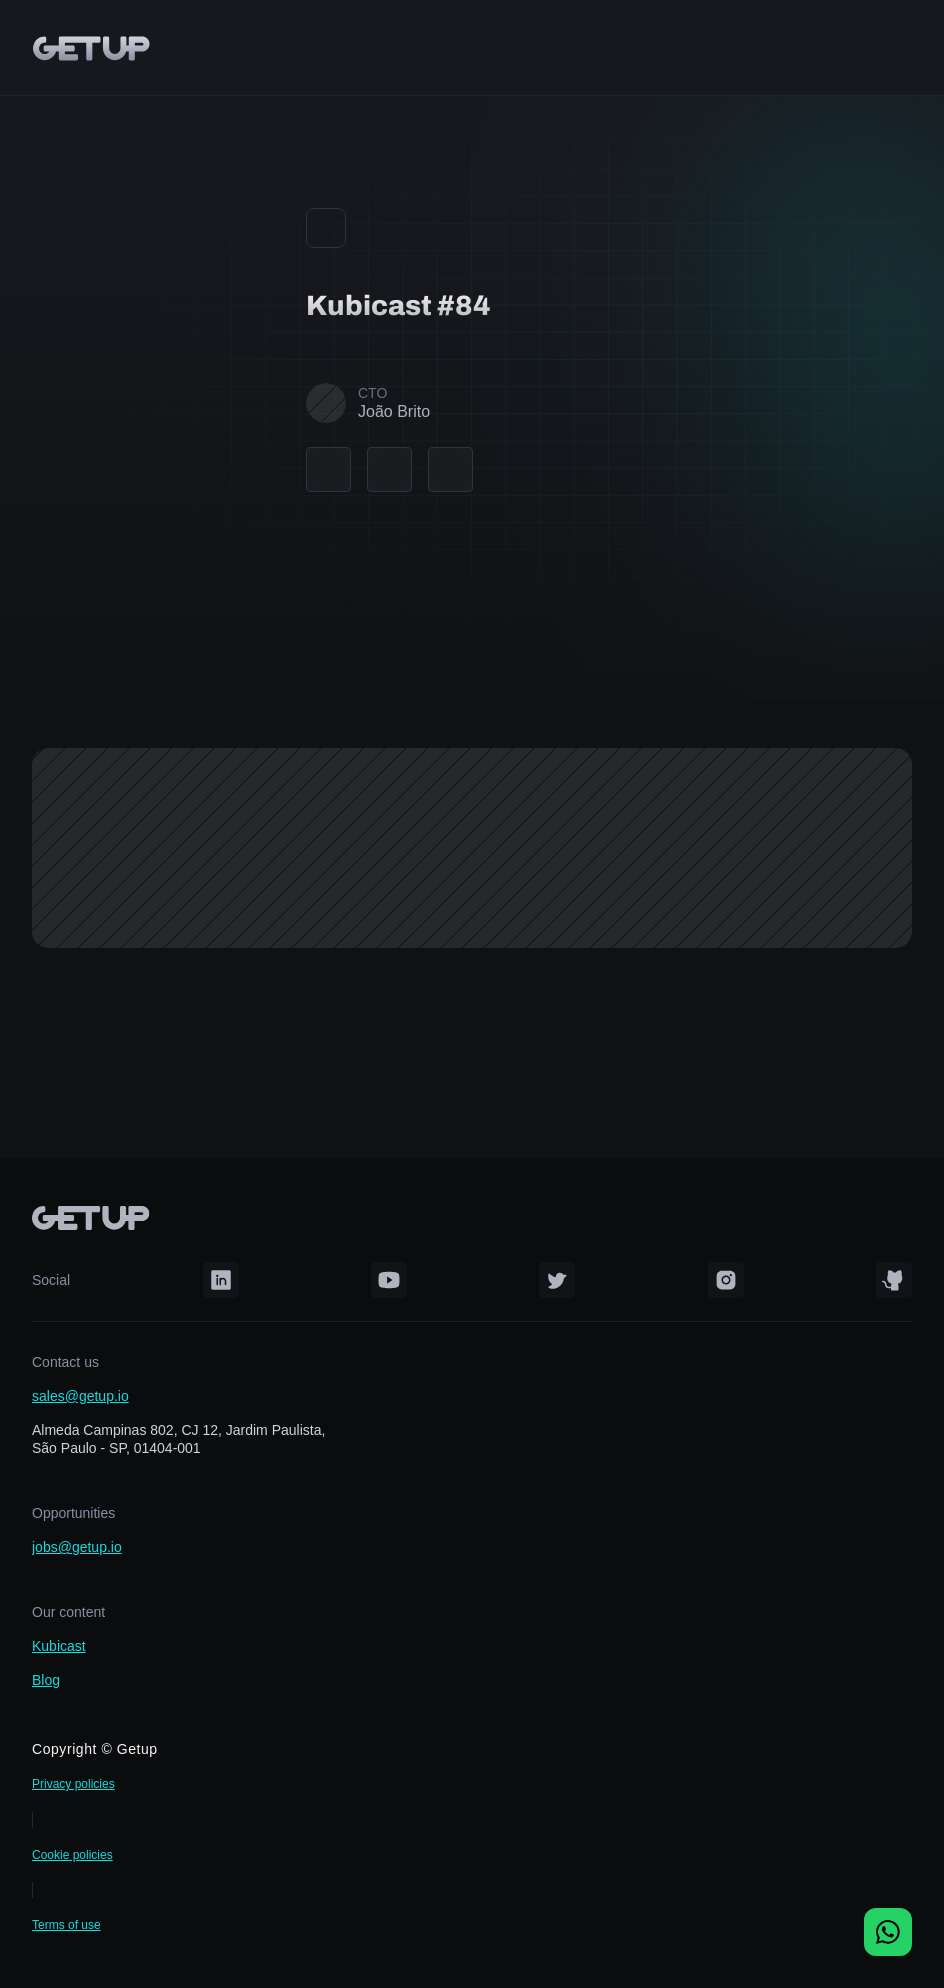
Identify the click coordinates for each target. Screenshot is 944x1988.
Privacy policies (73, 1784)
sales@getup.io (80, 1396)
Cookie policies (72, 1855)
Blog (46, 1680)
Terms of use (66, 1925)
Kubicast (59, 1646)
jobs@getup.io (77, 1547)
